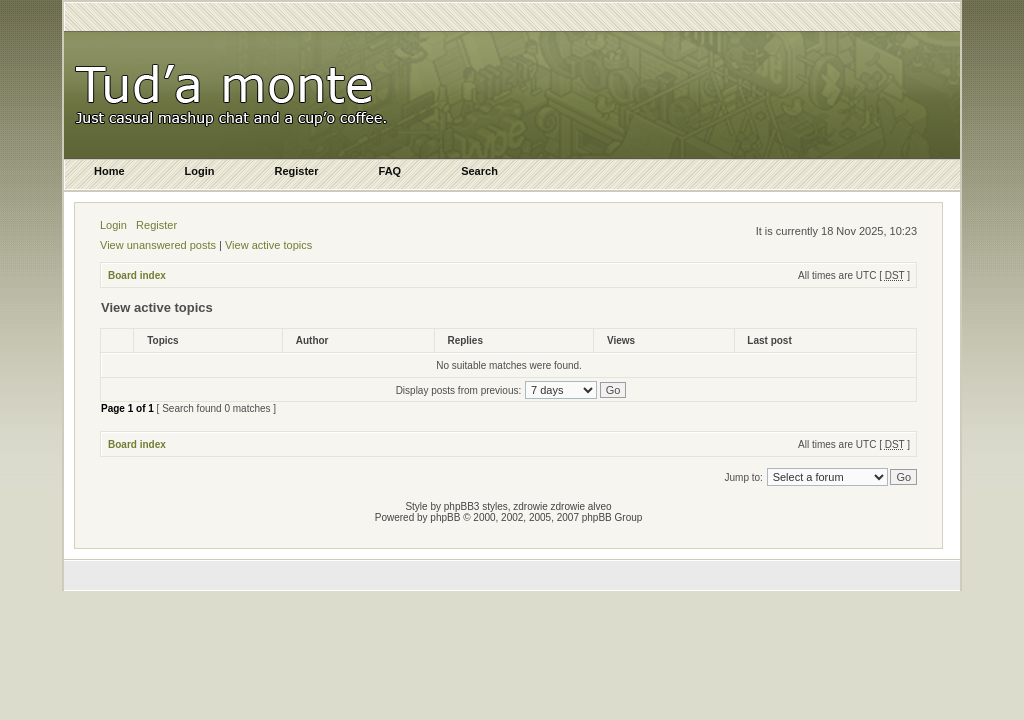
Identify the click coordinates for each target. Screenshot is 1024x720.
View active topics (268, 245)
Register (156, 225)
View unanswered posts (158, 245)
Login (113, 225)
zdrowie (568, 506)
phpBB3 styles (476, 506)
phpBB (445, 517)
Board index (137, 275)
